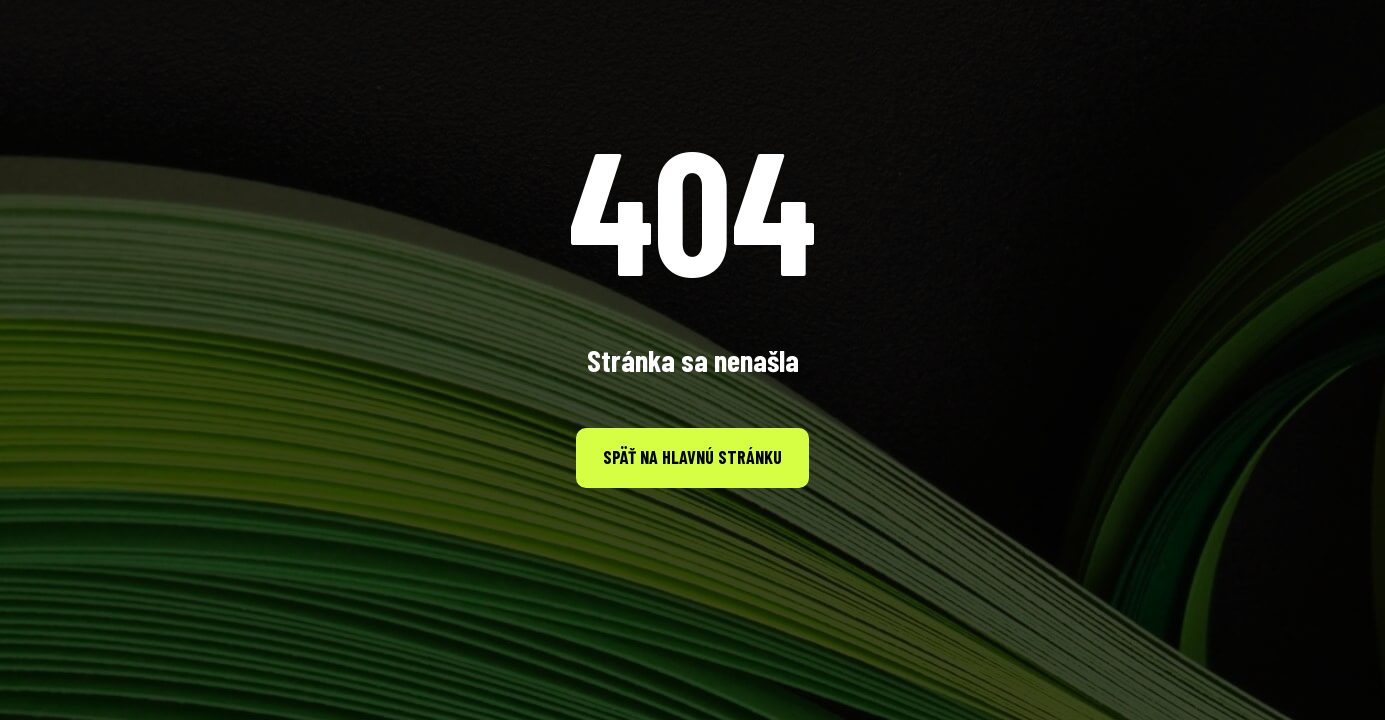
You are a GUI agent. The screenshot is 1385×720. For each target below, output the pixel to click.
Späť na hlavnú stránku (692, 457)
